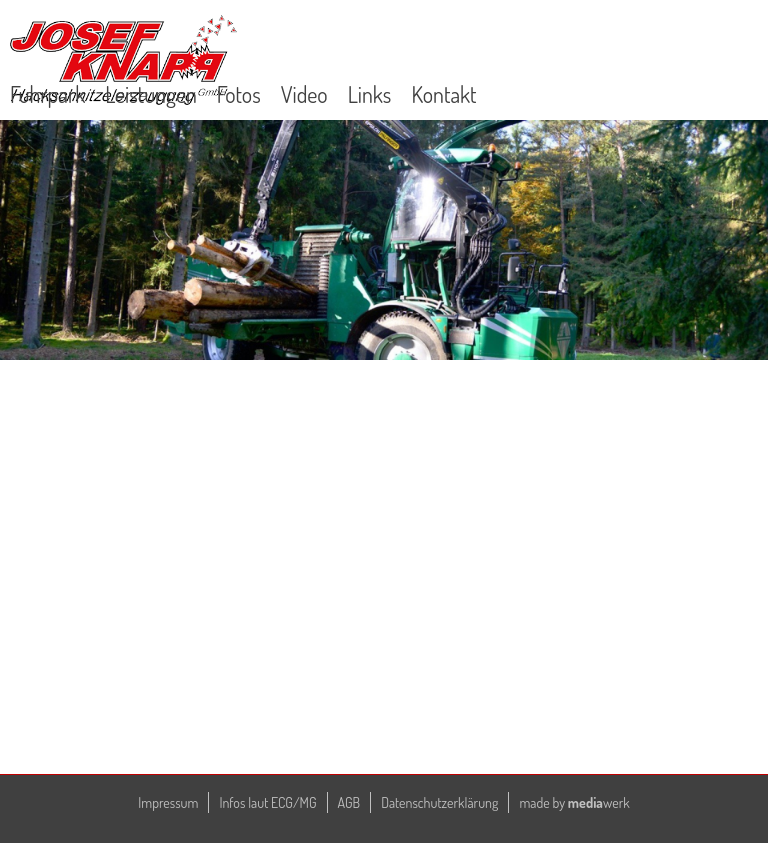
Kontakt (443, 94)
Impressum (168, 802)
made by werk (574, 802)
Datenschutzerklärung (439, 802)
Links (370, 94)
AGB (349, 802)
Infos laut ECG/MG (267, 802)
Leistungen (151, 94)
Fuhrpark (47, 94)
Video (304, 94)
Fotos (239, 94)
